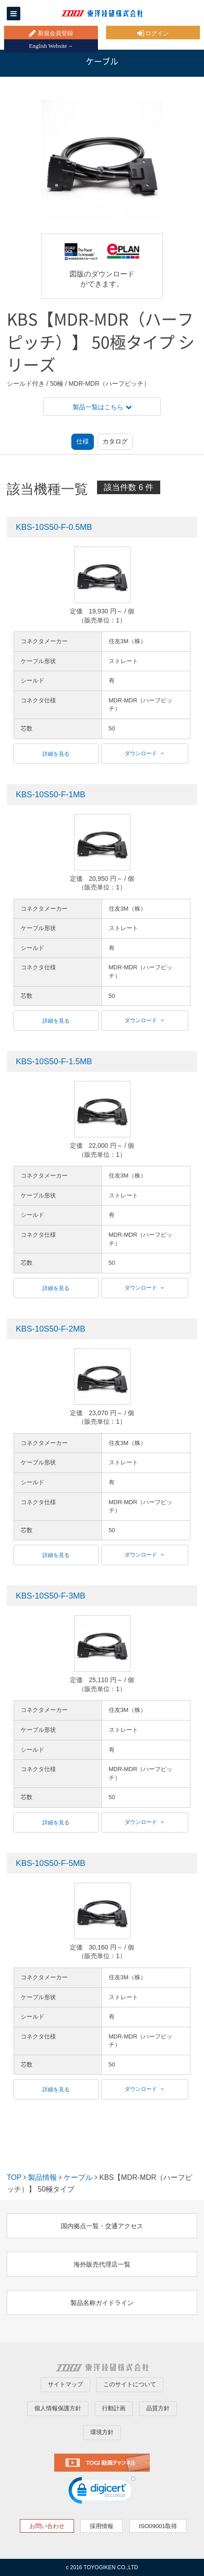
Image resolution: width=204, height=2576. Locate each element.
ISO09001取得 (158, 2526)
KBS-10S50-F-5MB (50, 1863)
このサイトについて (129, 2384)
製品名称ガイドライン (102, 2302)
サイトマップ (65, 2384)
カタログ (115, 441)
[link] (102, 2492)
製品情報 (42, 2177)
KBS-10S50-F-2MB (50, 1328)
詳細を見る (56, 754)
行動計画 (113, 2408)
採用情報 (101, 2526)
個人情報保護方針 (57, 2408)
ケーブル (78, 2177)
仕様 (82, 441)
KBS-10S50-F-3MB (50, 1595)
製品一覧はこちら (102, 407)
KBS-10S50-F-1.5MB (54, 1061)
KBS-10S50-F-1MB (50, 794)
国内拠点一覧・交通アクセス (102, 2226)
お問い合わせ (47, 2526)
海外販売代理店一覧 (102, 2264)
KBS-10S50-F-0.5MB (54, 527)
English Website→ (51, 45)
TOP (14, 2177)
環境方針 (102, 2432)
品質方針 (158, 2408)
